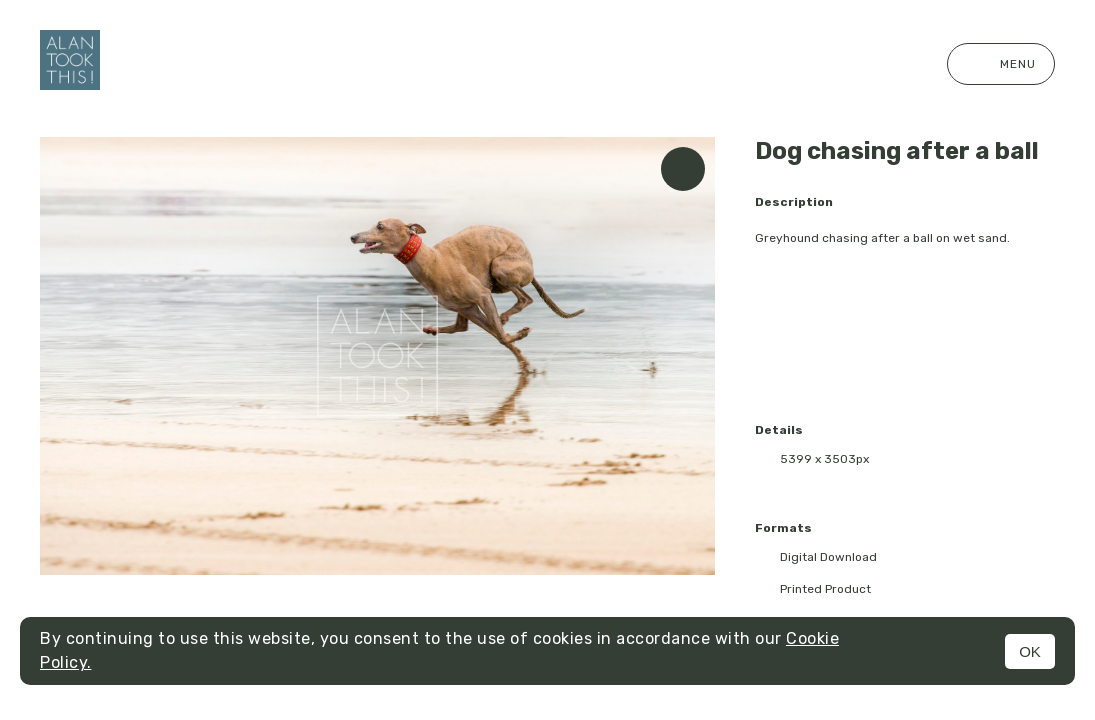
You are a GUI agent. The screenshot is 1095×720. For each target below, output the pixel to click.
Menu (1001, 64)
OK (1030, 651)
